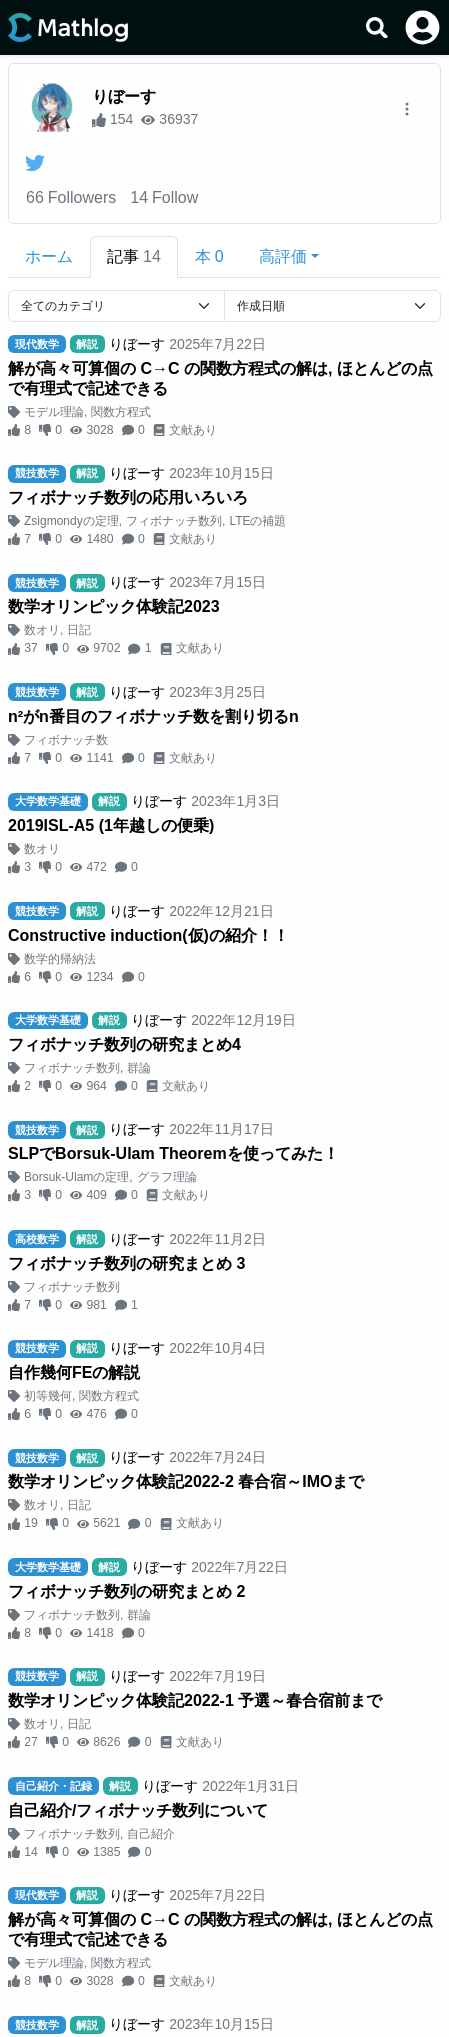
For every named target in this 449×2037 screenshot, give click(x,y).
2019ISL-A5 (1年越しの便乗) (111, 825)
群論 (139, 1068)
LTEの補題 (257, 521)
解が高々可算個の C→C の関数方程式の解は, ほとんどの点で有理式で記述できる (220, 378)
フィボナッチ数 (66, 740)
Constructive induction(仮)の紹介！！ (148, 935)
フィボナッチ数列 (174, 521)
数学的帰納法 (60, 959)
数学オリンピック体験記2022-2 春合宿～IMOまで (186, 1481)
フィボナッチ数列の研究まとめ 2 (126, 1591)
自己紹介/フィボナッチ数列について (138, 1810)
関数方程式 (121, 412)
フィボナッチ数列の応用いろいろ (128, 497)
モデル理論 (54, 412)
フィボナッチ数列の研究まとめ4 (124, 1044)
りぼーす (124, 96)
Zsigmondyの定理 (71, 521)
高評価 (283, 256)
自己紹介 (151, 1834)
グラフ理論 (167, 1177)
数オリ (42, 630)
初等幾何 (48, 1396)
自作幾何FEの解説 (74, 1372)
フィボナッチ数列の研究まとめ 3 (126, 1263)
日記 (79, 630)
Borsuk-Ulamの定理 (76, 1177)
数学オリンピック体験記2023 (114, 606)
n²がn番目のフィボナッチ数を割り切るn (153, 716)
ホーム (49, 256)
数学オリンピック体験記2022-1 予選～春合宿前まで (195, 1700)
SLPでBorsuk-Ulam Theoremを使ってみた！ (173, 1153)
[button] (289, 257)
